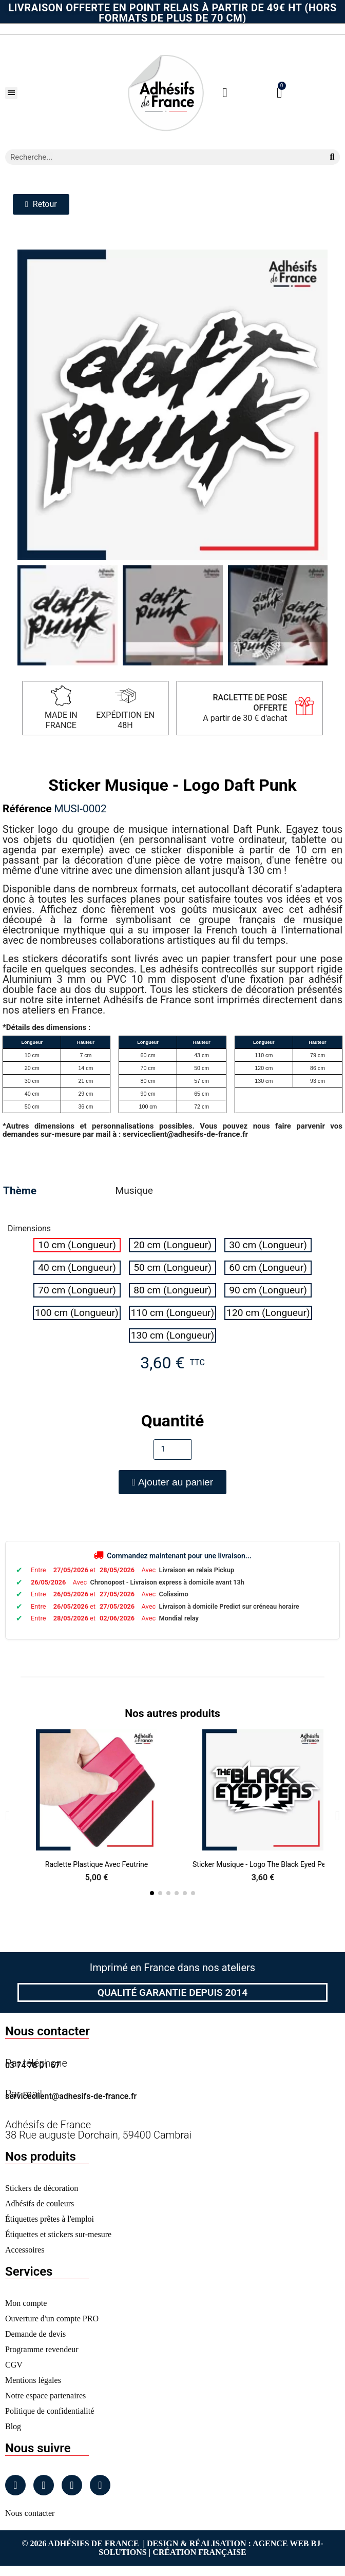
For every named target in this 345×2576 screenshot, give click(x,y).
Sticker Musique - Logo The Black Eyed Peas (263, 1864)
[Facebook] (15, 2485)
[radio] (77, 1245)
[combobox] (160, 157)
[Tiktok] (100, 2485)
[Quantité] (173, 1449)
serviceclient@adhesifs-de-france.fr (71, 2096)
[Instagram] (43, 2485)
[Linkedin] (72, 2485)
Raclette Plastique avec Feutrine (96, 1864)
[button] (11, 93)
